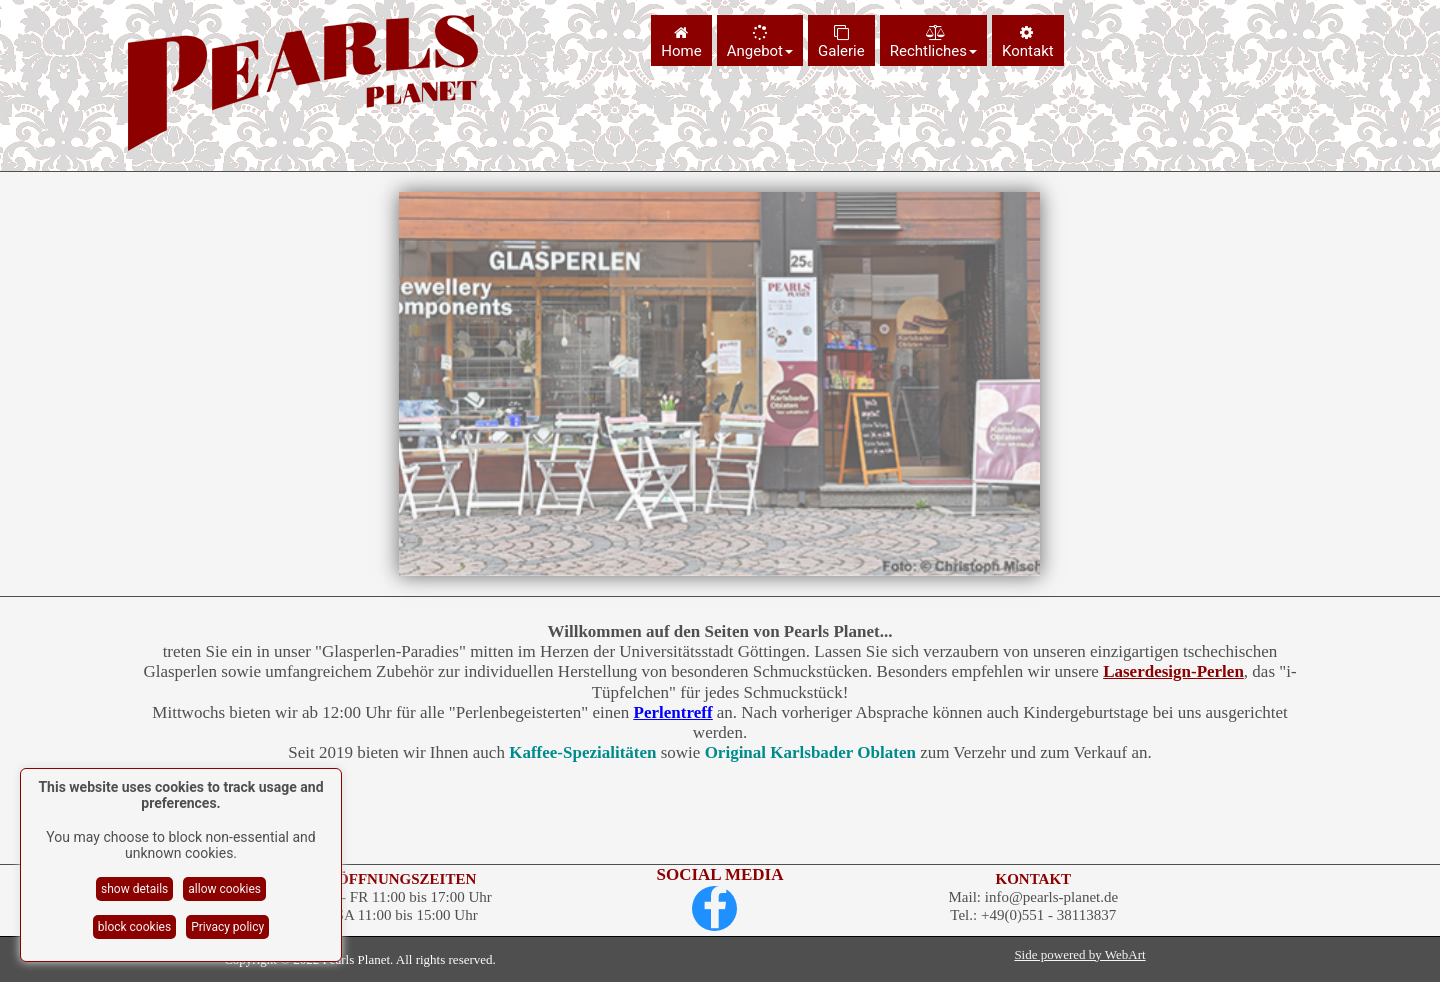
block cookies (134, 927)
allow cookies (224, 889)
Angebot (760, 42)
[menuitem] (683, 40)
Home (681, 42)
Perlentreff (673, 712)
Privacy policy (227, 927)
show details (134, 889)
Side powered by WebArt (1079, 954)
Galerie (841, 42)
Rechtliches (933, 42)
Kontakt (1028, 42)
